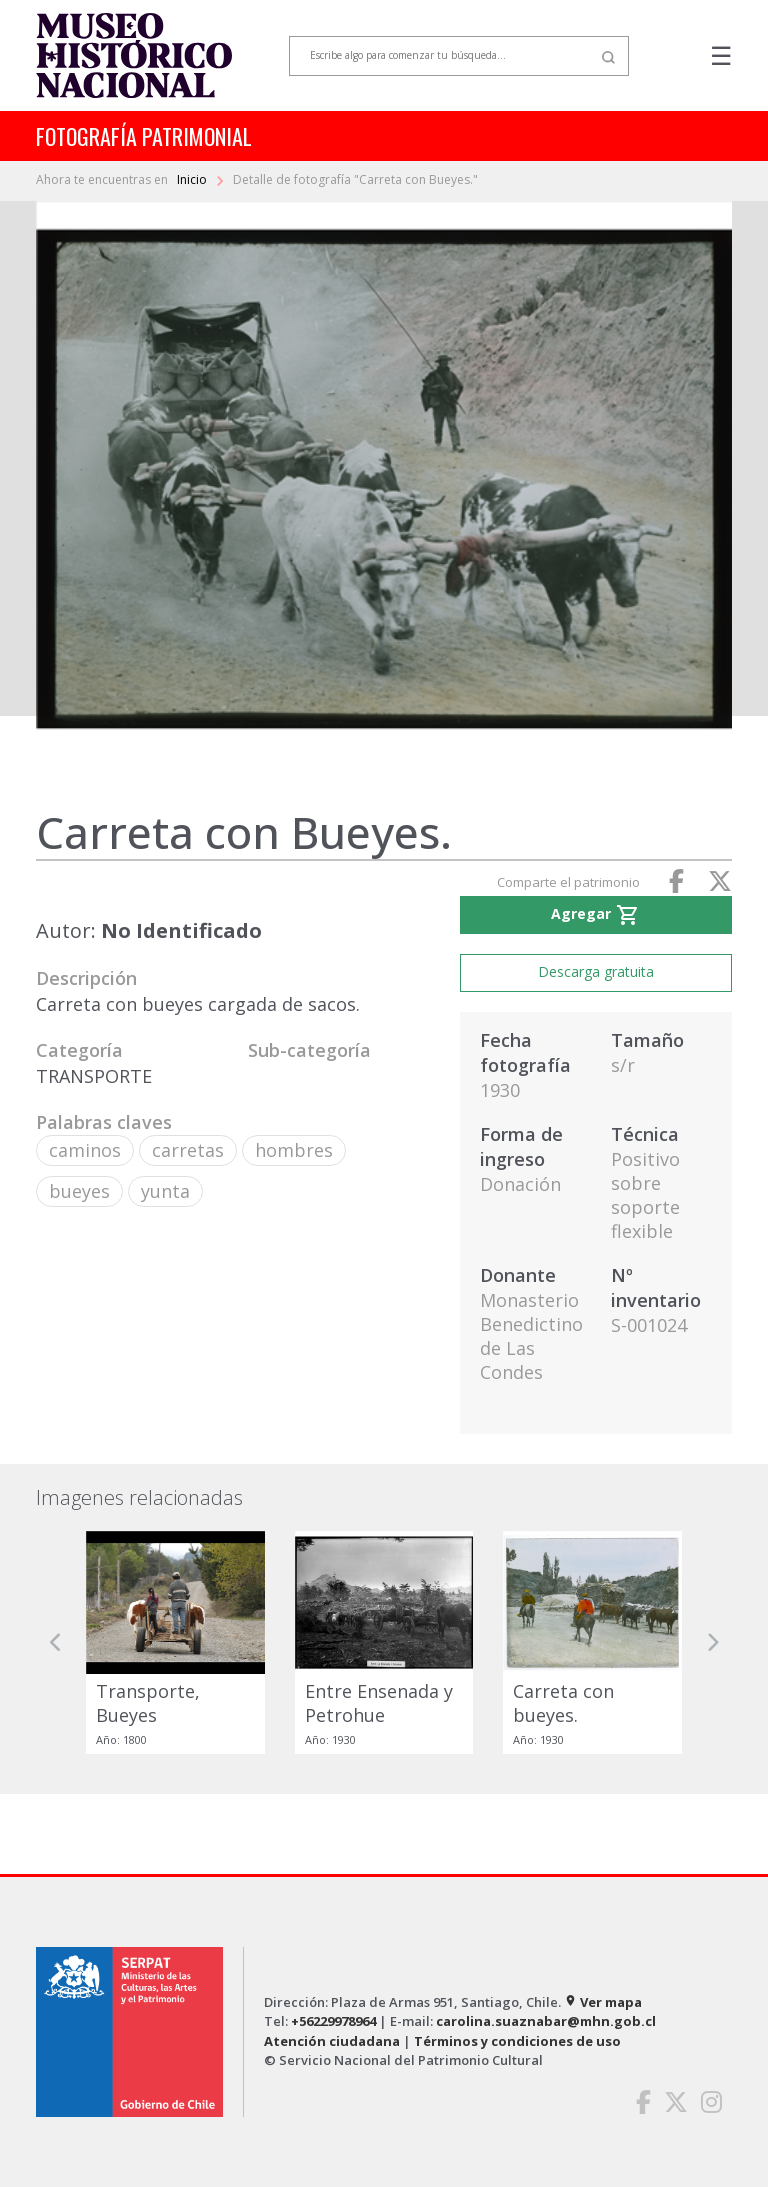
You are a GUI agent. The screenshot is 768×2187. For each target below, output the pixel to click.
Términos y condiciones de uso (517, 2041)
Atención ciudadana (332, 2041)
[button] (56, 1642)
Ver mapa (603, 2002)
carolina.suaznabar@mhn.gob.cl (546, 2021)
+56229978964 (333, 2021)
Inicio (193, 179)
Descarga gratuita (596, 971)
